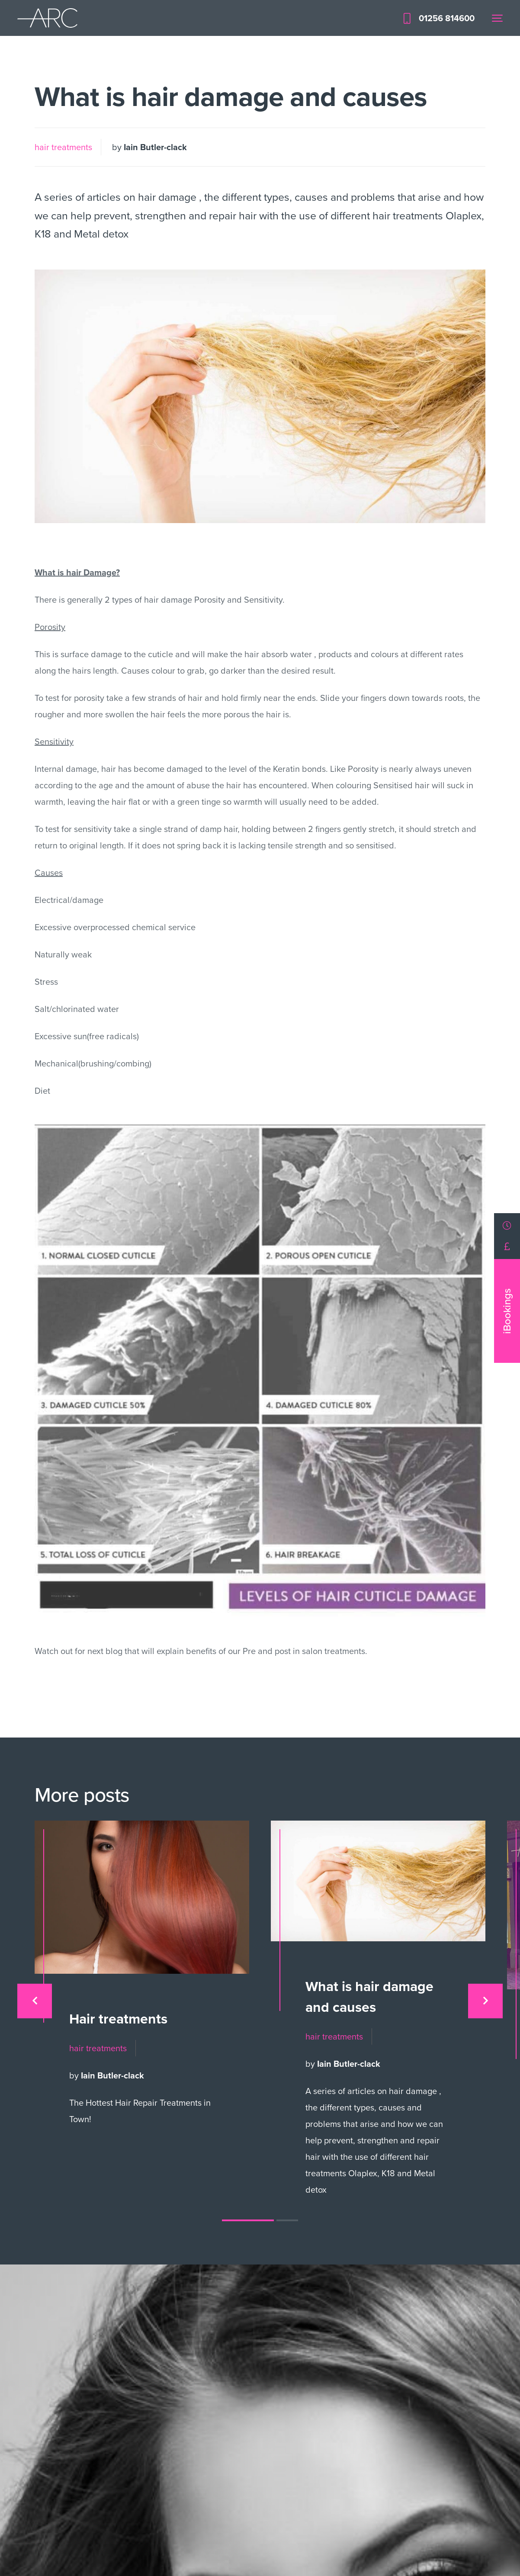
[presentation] (34, 2001)
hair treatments (63, 147)
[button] (248, 2220)
